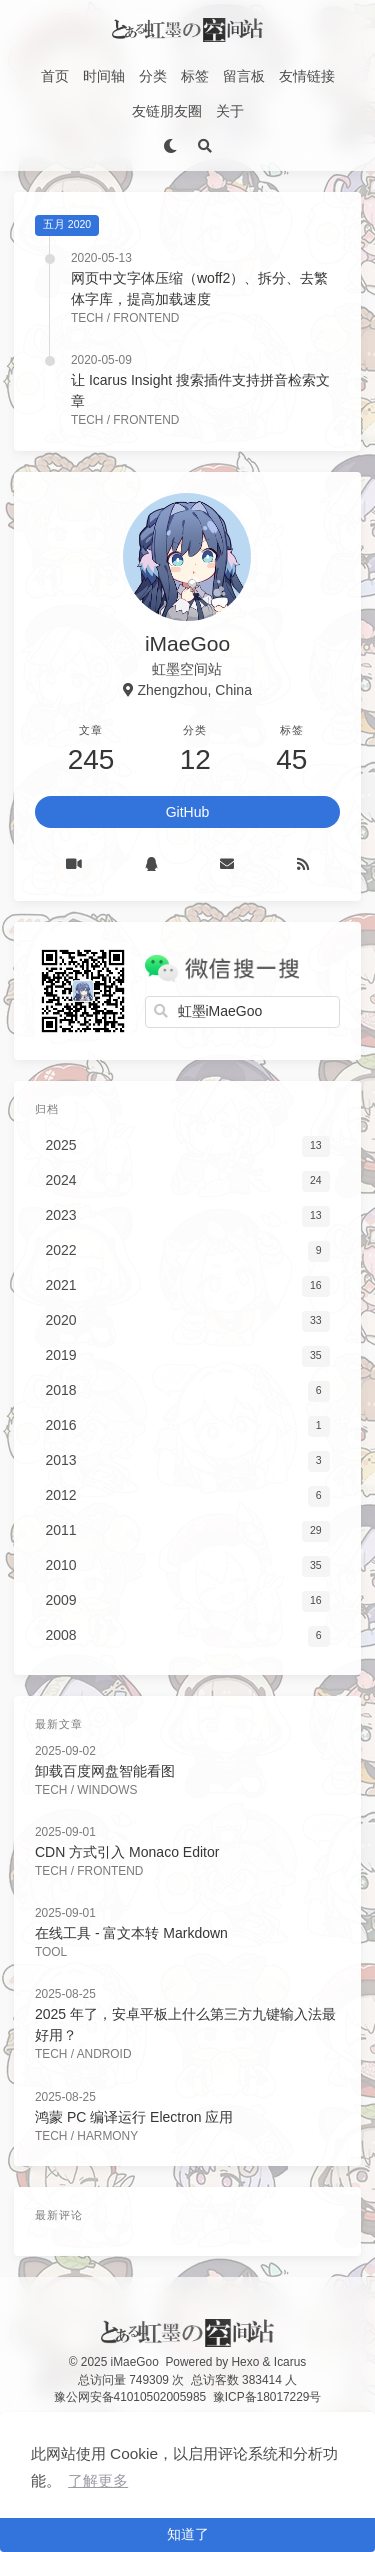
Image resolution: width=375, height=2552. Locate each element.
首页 (55, 76)
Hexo (246, 2362)
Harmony (107, 2136)
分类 (153, 76)
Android (104, 2054)
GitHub (188, 812)
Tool (51, 1952)
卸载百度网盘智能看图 (105, 1771)
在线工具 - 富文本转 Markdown (131, 1933)
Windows (107, 1790)
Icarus (290, 2362)
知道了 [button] (188, 2534)
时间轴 (104, 76)
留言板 (244, 76)
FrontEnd (146, 318)
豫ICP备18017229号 (267, 2397)
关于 (230, 111)
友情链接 (307, 76)
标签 (195, 76)
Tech (87, 318)
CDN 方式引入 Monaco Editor (127, 1852)
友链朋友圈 (167, 111)
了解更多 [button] (98, 2480)
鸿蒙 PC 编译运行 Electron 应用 (134, 2117)
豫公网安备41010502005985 (130, 2397)
